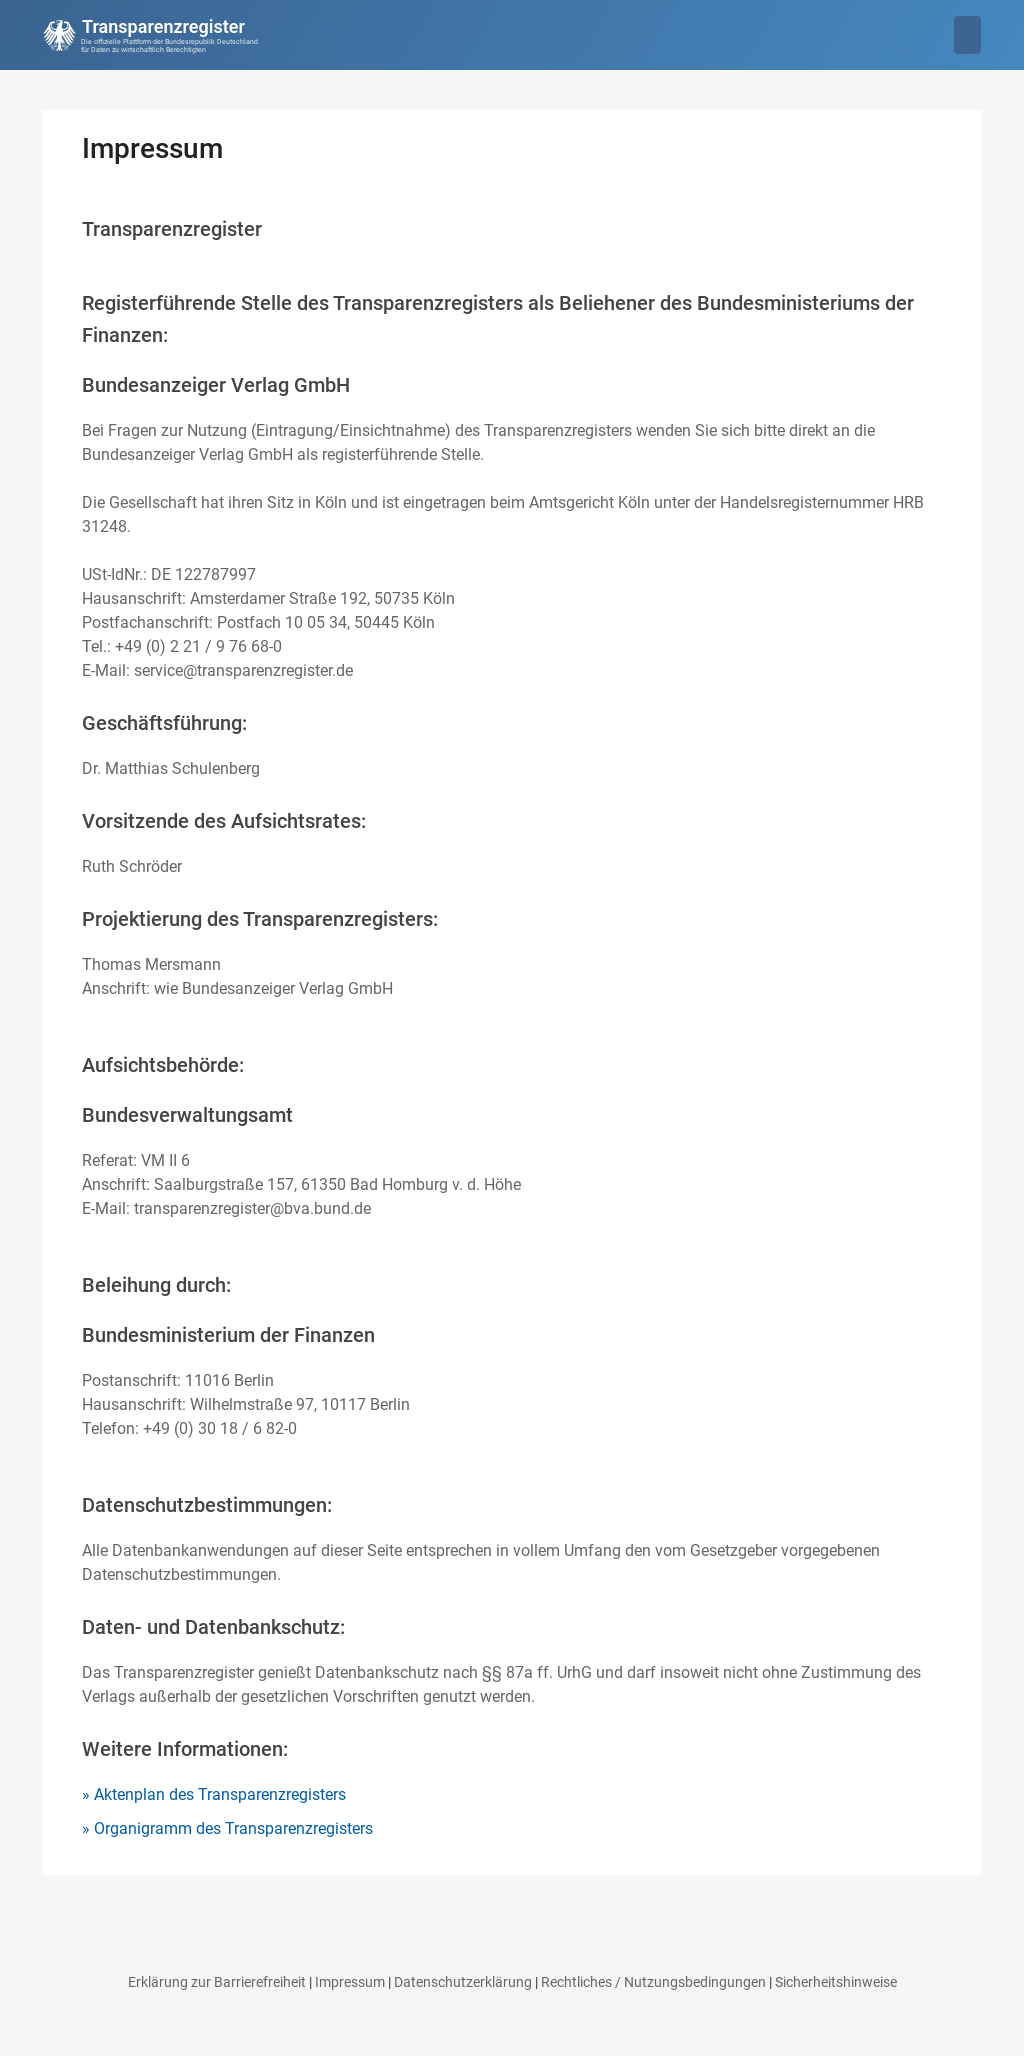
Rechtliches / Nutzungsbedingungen (653, 1982)
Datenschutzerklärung (463, 1982)
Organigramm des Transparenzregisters (233, 1828)
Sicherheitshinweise (836, 1982)
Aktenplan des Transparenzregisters (220, 1794)
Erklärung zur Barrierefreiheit (217, 1982)
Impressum (350, 1982)
